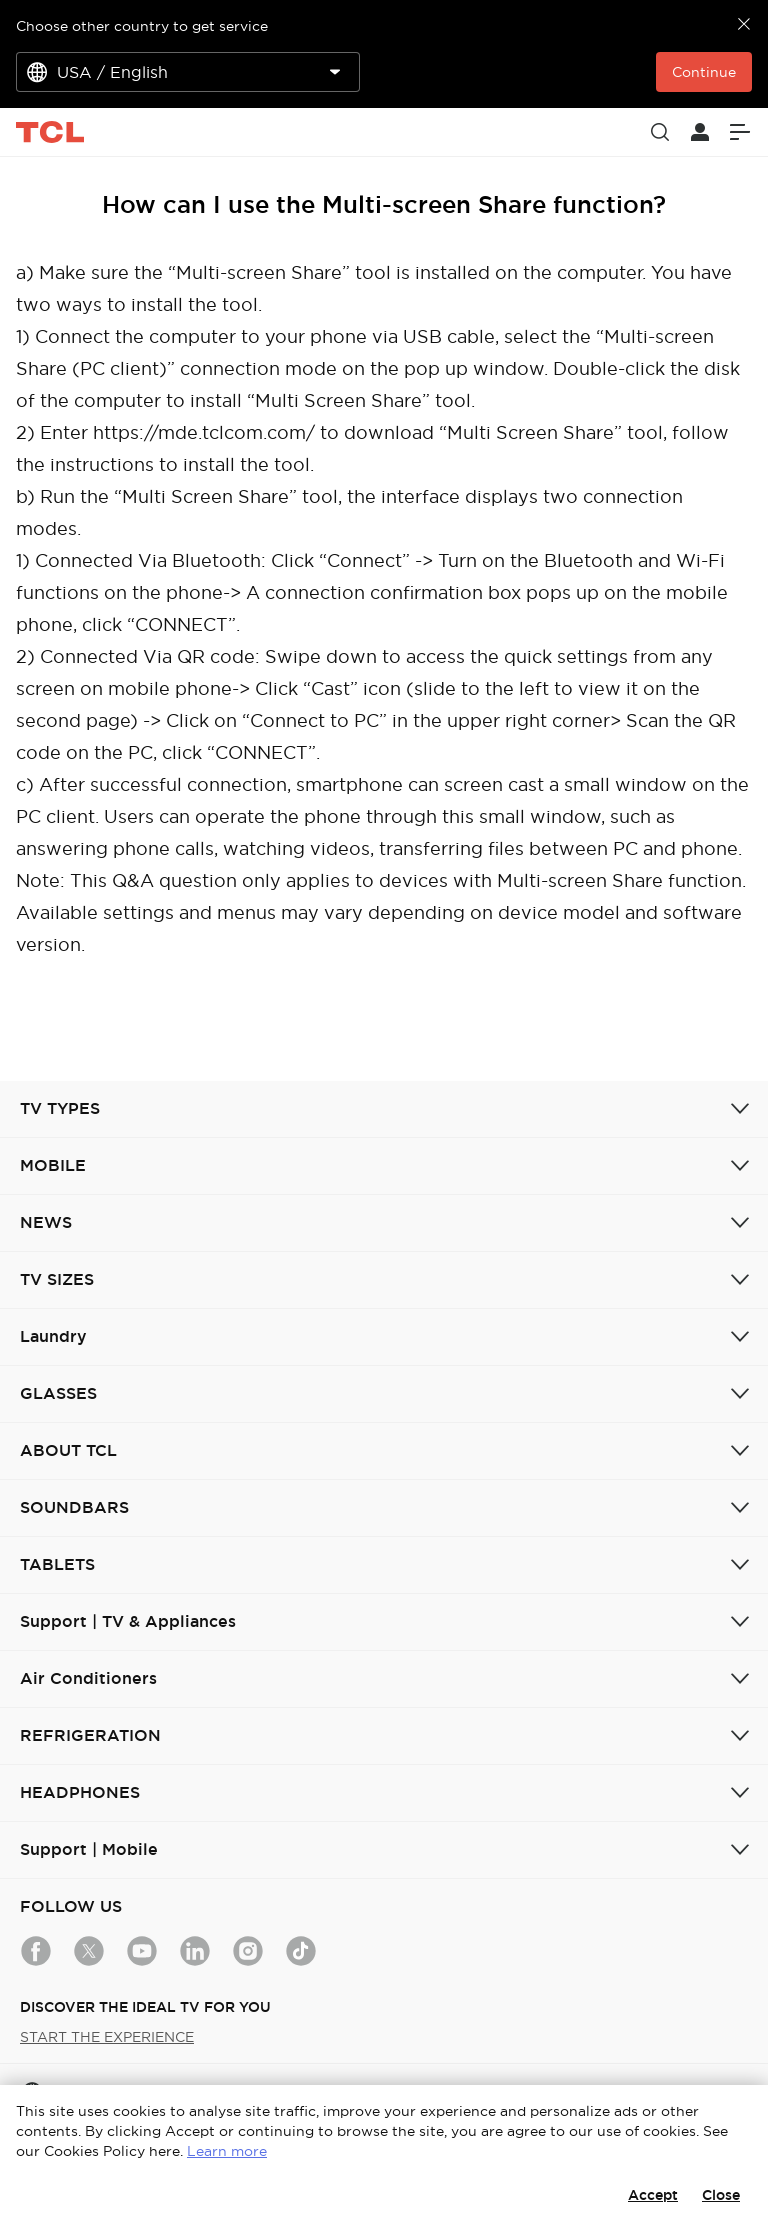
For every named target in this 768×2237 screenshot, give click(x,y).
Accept (653, 2195)
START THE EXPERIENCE (107, 2037)
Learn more (227, 2151)
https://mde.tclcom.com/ (204, 432)
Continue (704, 72)
